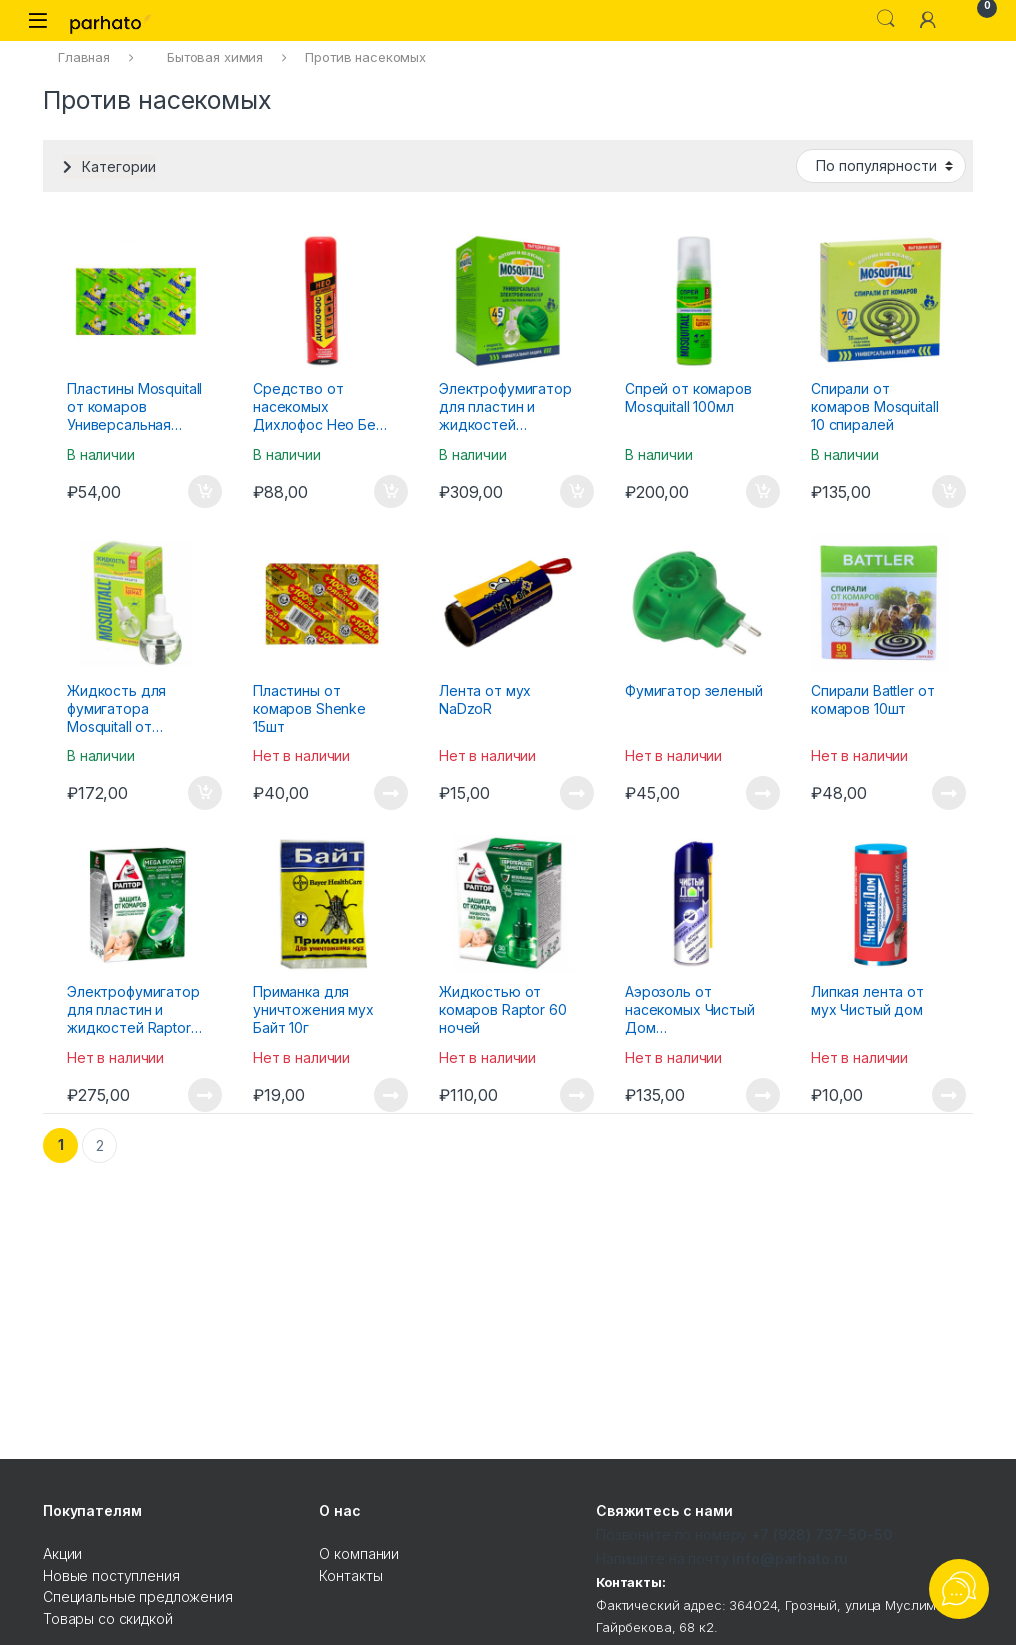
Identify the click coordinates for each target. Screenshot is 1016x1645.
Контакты (350, 1575)
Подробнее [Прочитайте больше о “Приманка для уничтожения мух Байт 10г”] (391, 1095)
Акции (62, 1553)
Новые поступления (111, 1575)
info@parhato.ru (790, 1558)
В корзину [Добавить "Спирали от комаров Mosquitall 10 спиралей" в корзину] (949, 492)
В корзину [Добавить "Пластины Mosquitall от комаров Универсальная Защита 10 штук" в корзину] (205, 492)
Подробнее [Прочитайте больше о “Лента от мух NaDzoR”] (577, 793)
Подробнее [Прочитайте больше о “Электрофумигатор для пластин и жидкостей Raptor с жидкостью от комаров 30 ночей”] (205, 1095)
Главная (84, 57)
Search (886, 19)
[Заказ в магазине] (881, 166)
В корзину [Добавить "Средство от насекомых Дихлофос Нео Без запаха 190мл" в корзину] (391, 492)
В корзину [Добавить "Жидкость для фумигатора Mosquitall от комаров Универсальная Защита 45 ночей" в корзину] (205, 793)
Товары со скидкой (108, 1618)
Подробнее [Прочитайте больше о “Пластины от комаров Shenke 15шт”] (391, 793)
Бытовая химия (215, 57)
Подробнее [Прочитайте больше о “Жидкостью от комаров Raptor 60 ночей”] (577, 1095)
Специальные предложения (138, 1596)
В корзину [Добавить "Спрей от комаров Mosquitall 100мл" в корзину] (763, 492)
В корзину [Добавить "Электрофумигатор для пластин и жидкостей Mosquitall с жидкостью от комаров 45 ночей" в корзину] (577, 492)
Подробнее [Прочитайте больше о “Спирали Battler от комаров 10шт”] (949, 793)
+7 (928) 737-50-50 (821, 1534)
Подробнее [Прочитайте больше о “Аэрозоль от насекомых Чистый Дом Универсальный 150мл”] (763, 1095)
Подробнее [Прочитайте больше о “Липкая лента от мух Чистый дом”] (949, 1095)
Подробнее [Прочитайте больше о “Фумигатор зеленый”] (763, 793)
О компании (359, 1553)
